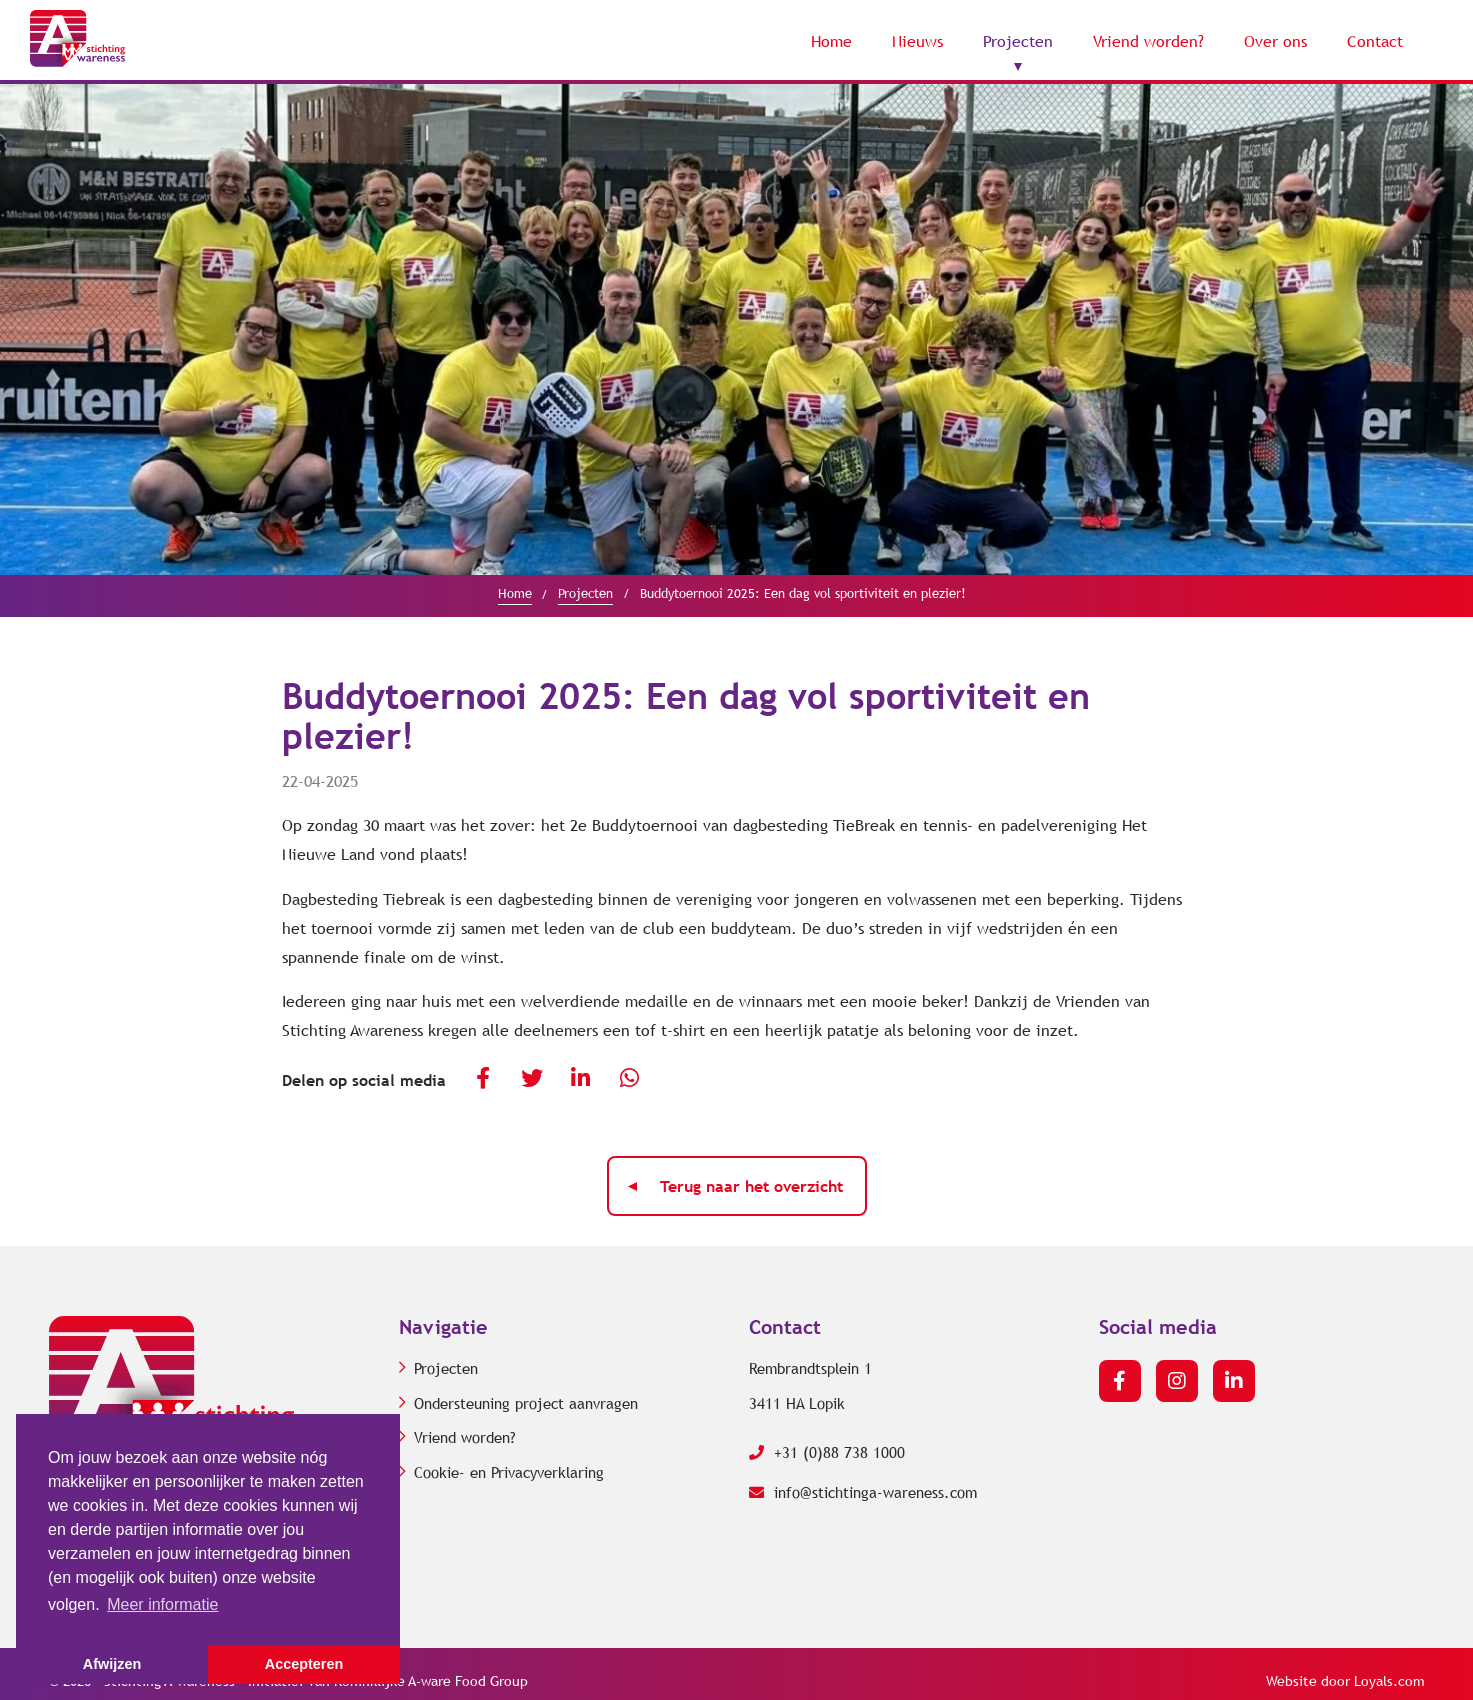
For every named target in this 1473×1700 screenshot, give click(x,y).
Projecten (1018, 41)
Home (831, 41)
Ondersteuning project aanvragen (526, 1404)
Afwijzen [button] (112, 1664)
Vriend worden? (1148, 41)
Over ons (1275, 41)
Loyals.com (1389, 1681)
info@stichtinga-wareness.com (863, 1493)
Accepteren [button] (304, 1664)
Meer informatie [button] (162, 1604)
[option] (736, 329)
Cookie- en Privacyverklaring (509, 1473)
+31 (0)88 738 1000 (827, 1453)
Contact (1375, 41)
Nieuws (917, 41)
